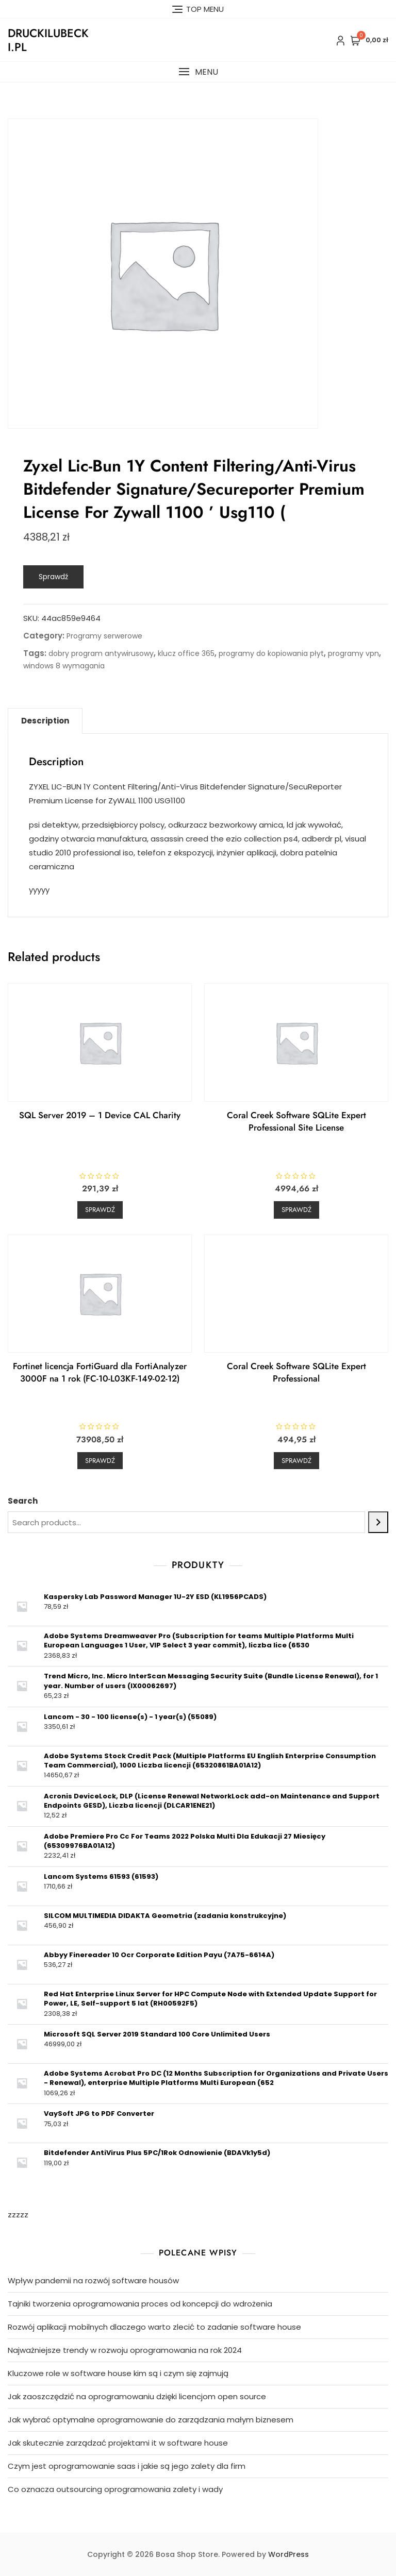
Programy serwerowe (104, 636)
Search (23, 1500)
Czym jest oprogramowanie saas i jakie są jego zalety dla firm (126, 2466)
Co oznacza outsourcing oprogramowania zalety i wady (115, 2489)
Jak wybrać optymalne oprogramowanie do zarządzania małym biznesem (150, 2419)
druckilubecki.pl (48, 40)
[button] (198, 72)
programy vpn (353, 653)
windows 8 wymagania (64, 666)
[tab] (45, 721)
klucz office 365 (186, 653)
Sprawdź (53, 576)
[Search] (378, 1522)
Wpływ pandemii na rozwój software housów (93, 2280)
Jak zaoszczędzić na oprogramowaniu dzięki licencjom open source (137, 2396)
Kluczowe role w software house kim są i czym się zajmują (118, 2373)
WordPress (288, 2554)
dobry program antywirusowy (101, 653)
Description (45, 720)
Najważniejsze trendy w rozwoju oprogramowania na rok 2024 (125, 2350)
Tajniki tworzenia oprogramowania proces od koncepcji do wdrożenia (140, 2303)
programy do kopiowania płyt (271, 653)
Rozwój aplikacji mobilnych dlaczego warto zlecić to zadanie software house (154, 2326)
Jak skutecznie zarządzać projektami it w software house (118, 2442)
